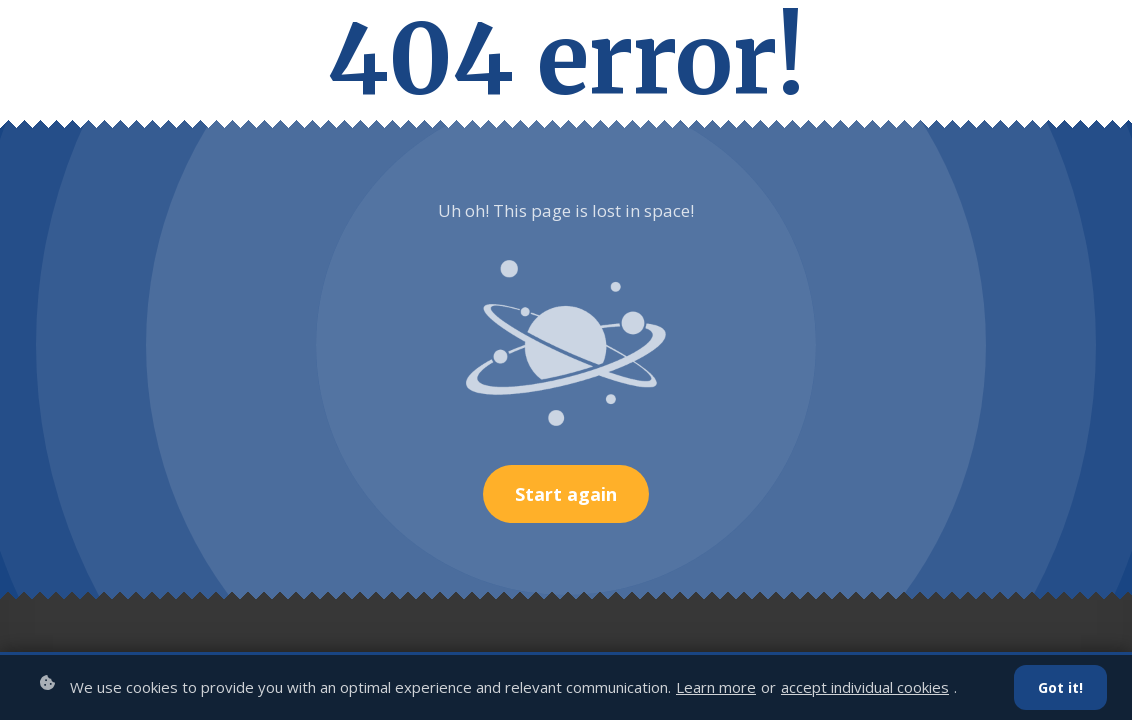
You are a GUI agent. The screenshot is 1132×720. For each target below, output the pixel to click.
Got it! (1060, 687)
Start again (566, 494)
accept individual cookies (865, 687)
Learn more (716, 687)
